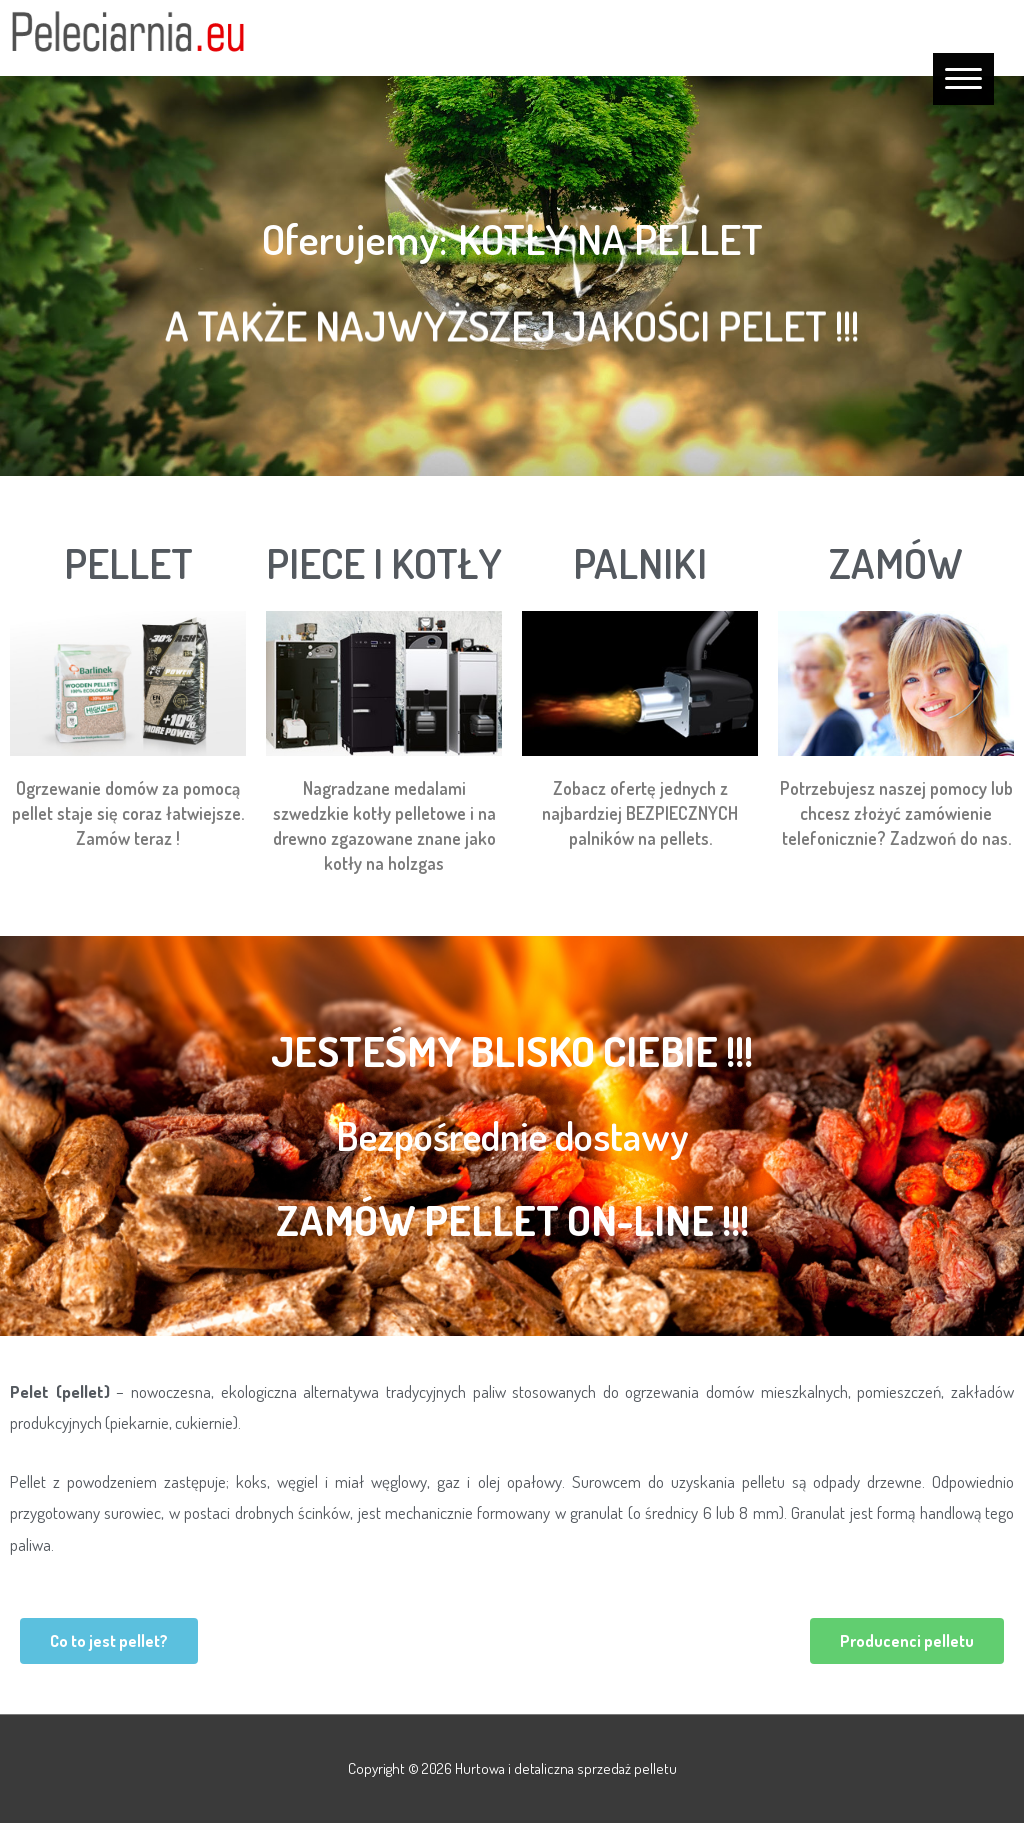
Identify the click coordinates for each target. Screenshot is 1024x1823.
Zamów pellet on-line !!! (512, 1219)
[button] (109, 1641)
